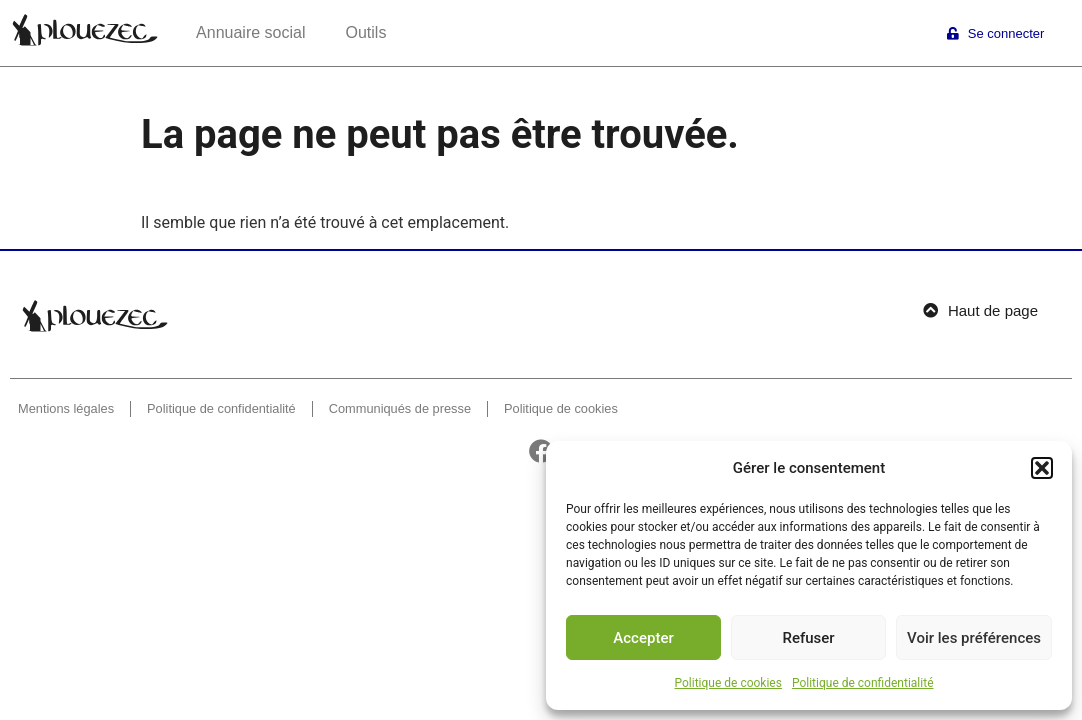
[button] (1042, 468)
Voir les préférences (974, 638)
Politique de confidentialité (863, 683)
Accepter (643, 638)
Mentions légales (66, 408)
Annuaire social (250, 32)
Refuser (808, 638)
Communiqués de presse (400, 408)
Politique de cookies (728, 683)
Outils (365, 32)
